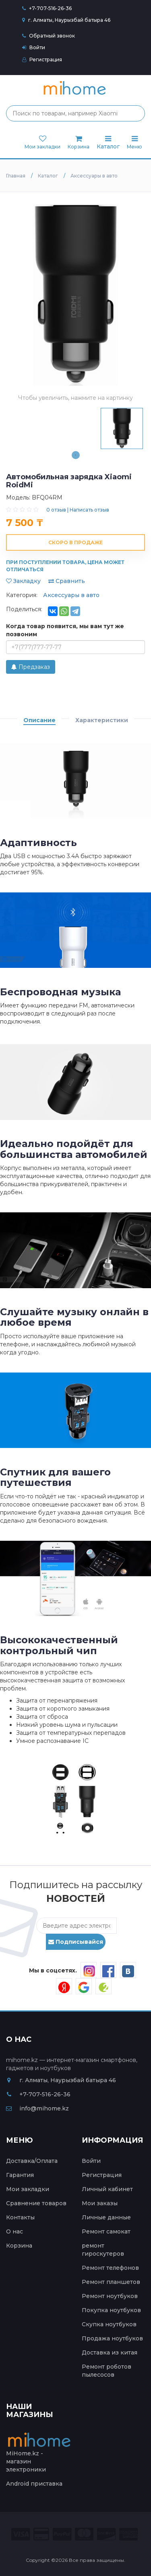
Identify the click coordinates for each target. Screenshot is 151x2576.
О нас (14, 2231)
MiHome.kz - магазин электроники (40, 2454)
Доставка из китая (109, 2352)
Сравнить (66, 581)
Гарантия (20, 2175)
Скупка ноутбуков (109, 2324)
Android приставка (34, 2483)
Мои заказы (100, 2203)
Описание (39, 720)
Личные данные (106, 2217)
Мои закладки (27, 2189)
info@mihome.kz (37, 2108)
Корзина (19, 2245)
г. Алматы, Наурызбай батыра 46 (66, 20)
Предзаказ (30, 667)
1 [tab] (76, 455)
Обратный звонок (48, 36)
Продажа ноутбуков (112, 2338)
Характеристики (101, 720)
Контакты (20, 2217)
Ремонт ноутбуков (110, 2296)
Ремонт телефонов (110, 2267)
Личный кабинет (107, 2189)
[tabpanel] (122, 428)
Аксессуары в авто (71, 595)
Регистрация (42, 59)
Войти (33, 47)
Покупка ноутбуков (111, 2310)
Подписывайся (75, 1941)
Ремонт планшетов (111, 2282)
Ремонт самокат (106, 2231)
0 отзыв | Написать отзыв (77, 510)
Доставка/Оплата (32, 2160)
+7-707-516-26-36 (50, 8)
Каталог (108, 142)
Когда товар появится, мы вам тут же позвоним (65, 630)
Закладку (23, 581)
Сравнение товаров (36, 2203)
